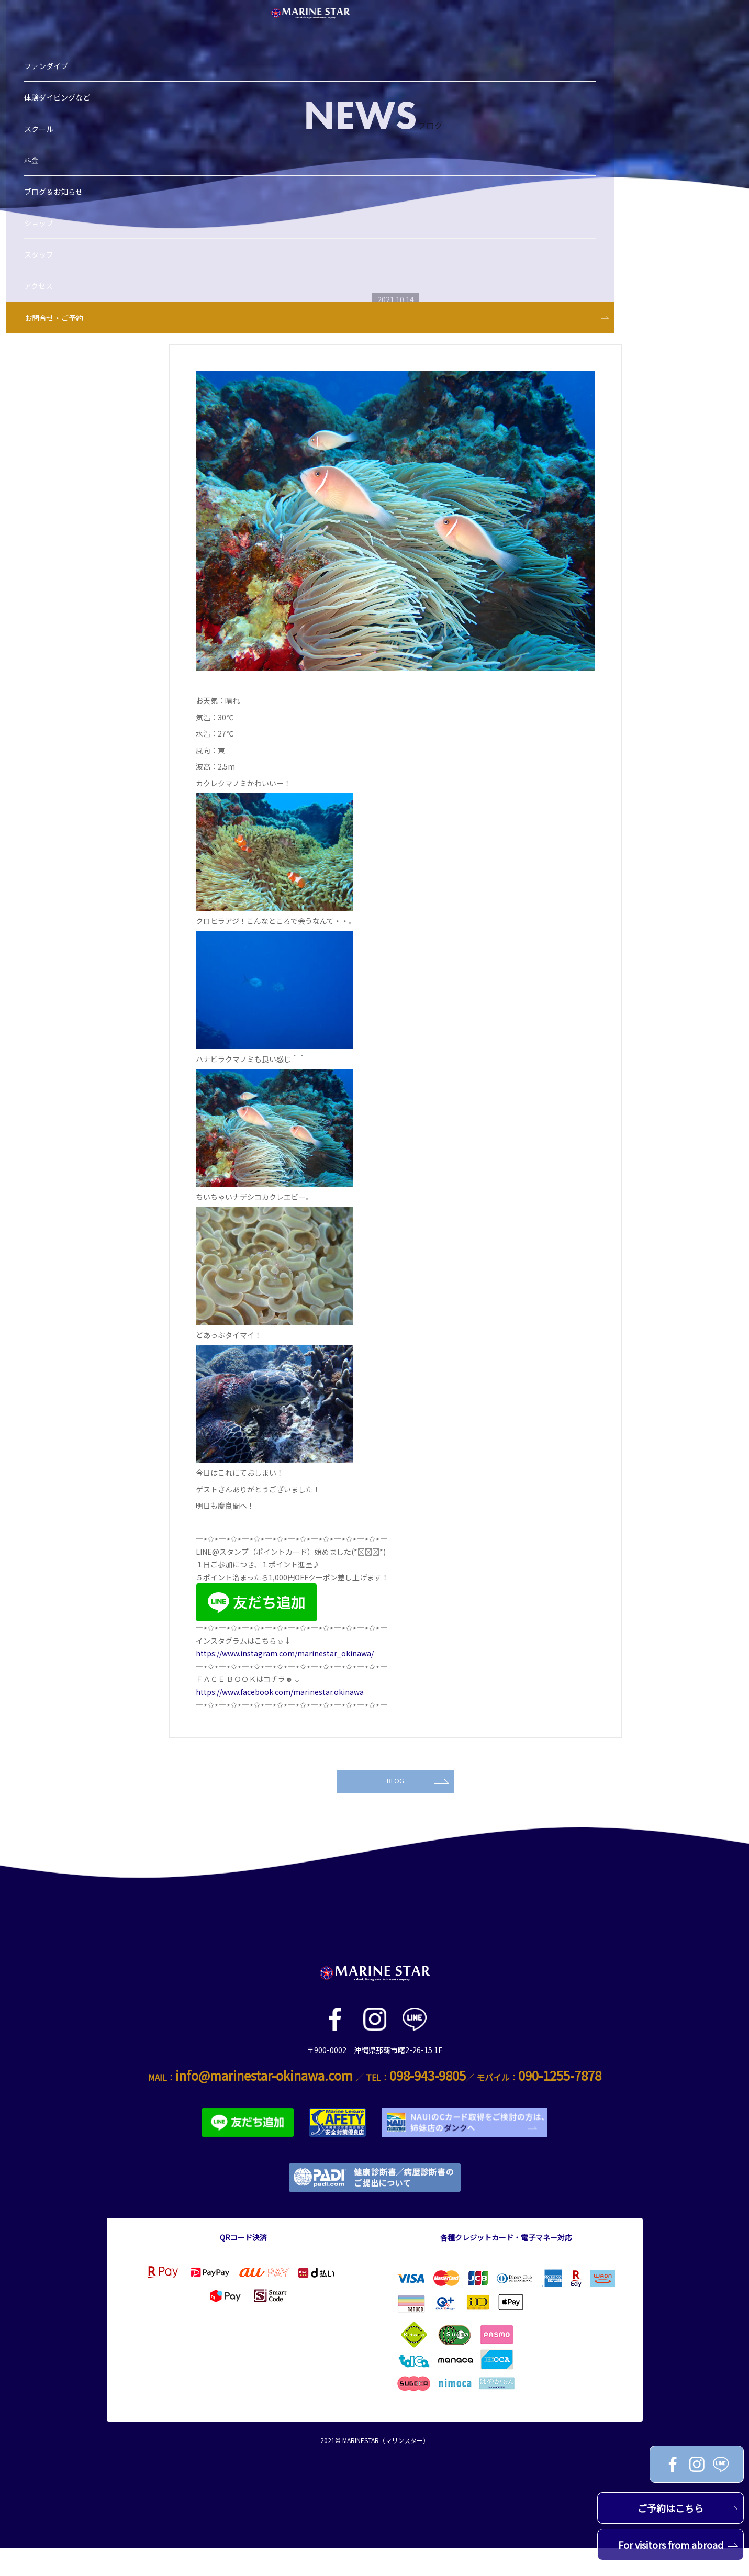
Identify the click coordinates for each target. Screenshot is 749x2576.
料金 (51, 95)
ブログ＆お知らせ (73, 126)
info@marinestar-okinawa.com (264, 2103)
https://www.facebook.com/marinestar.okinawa (280, 1692)
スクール (59, 63)
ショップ (59, 157)
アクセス (58, 220)
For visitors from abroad (678, 2544)
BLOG (418, 1805)
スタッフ (59, 189)
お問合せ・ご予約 (74, 252)
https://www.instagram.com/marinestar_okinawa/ (285, 1653)
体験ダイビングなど (77, 32)
